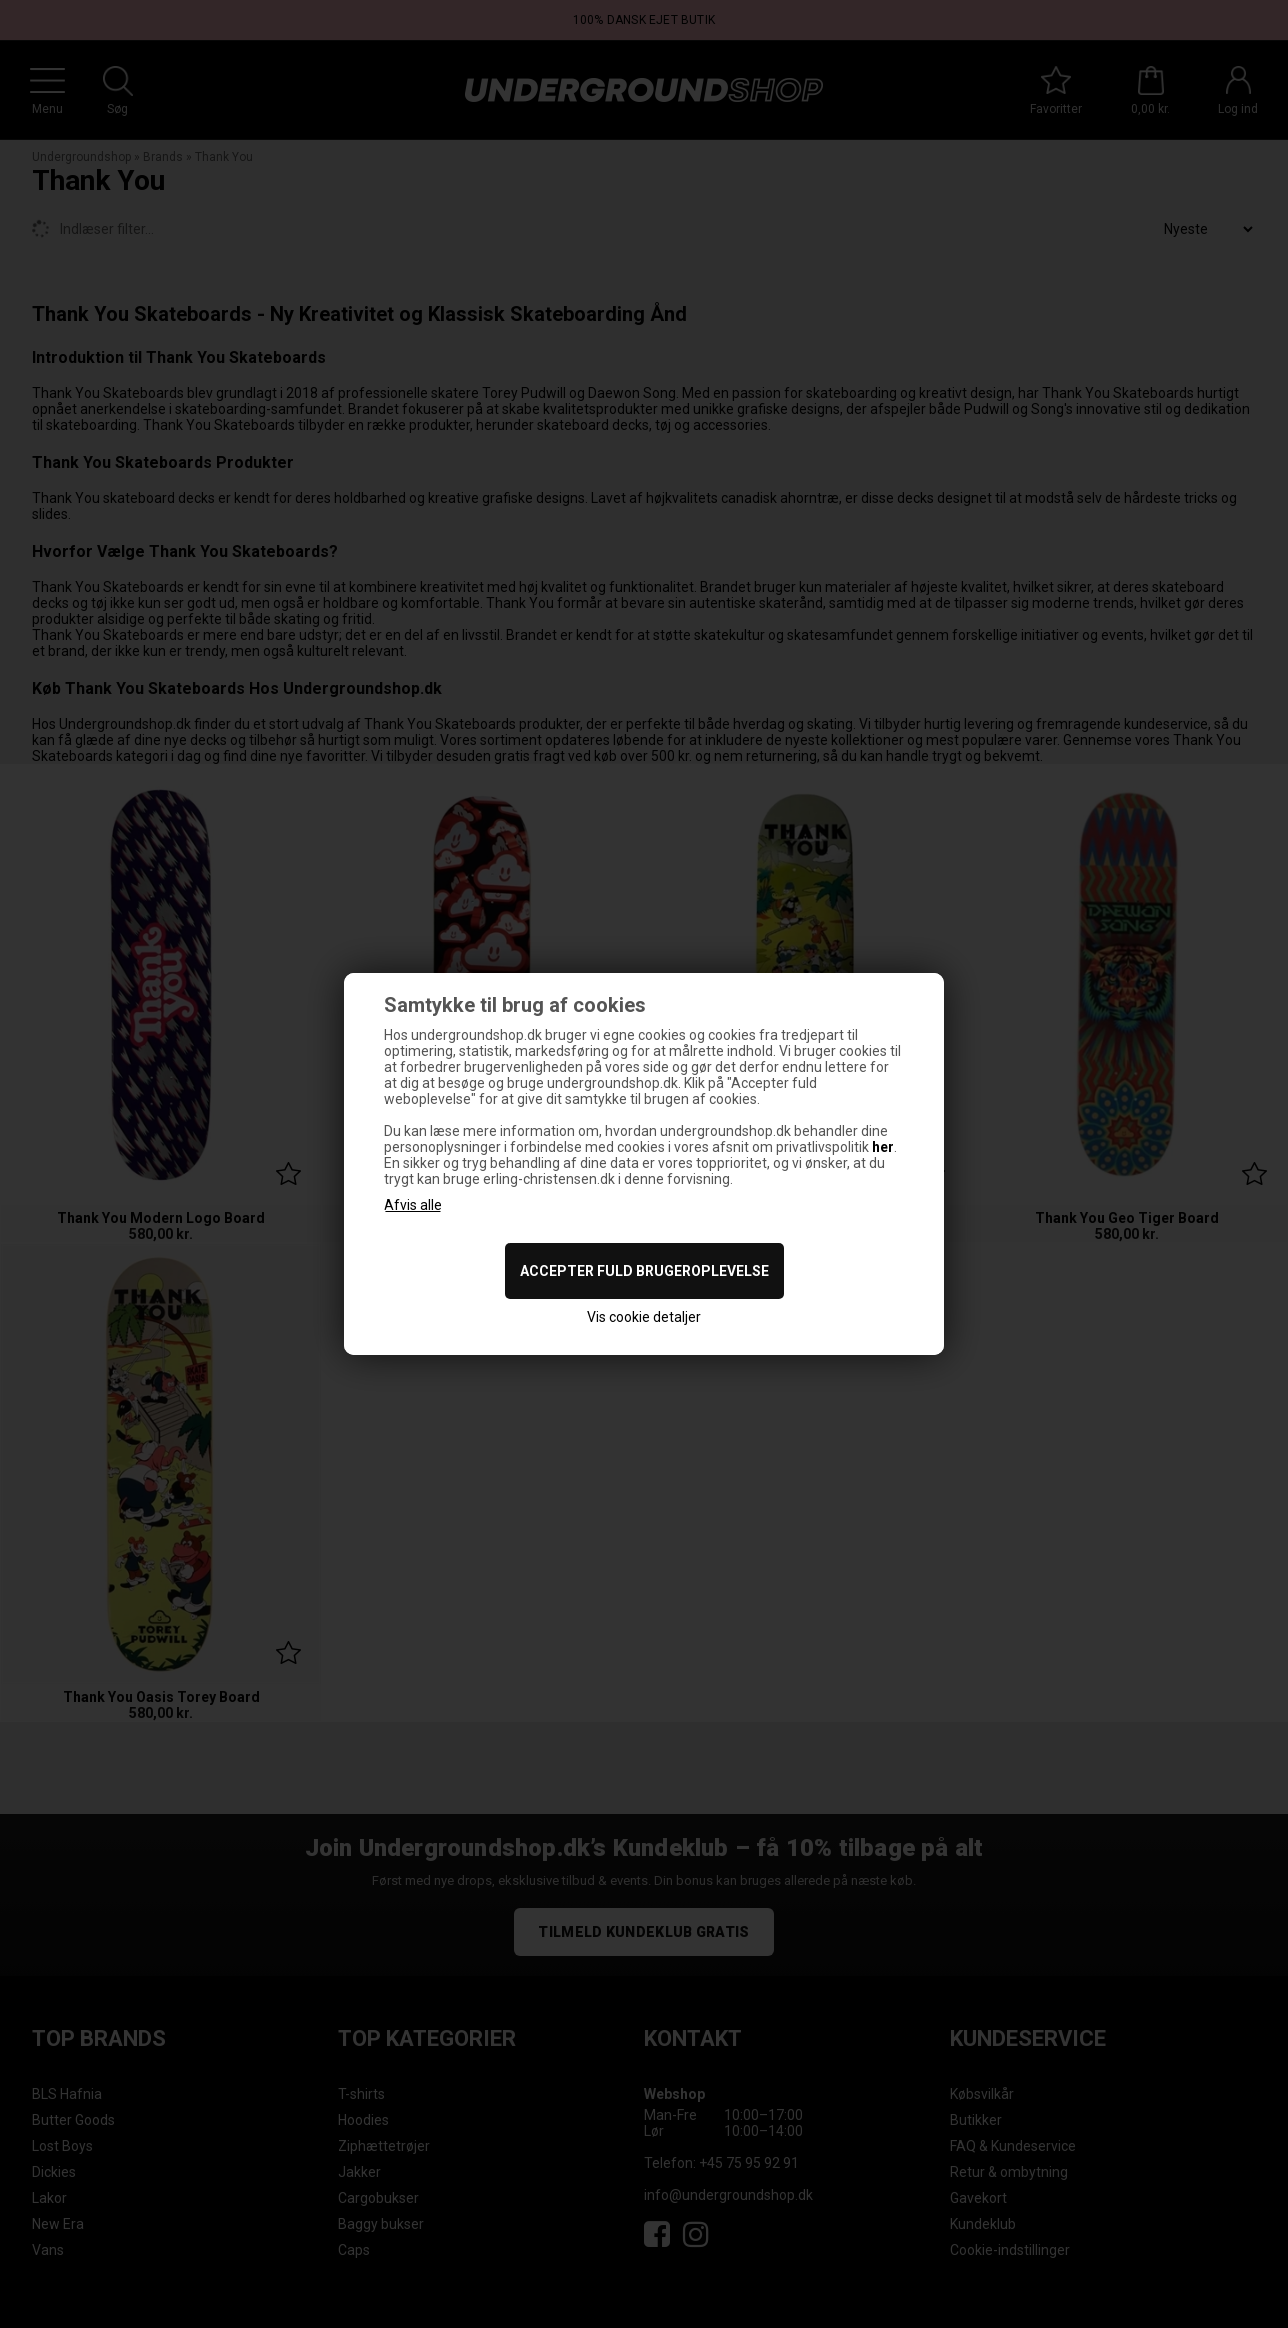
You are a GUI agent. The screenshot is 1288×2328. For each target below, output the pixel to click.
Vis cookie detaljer (644, 1317)
